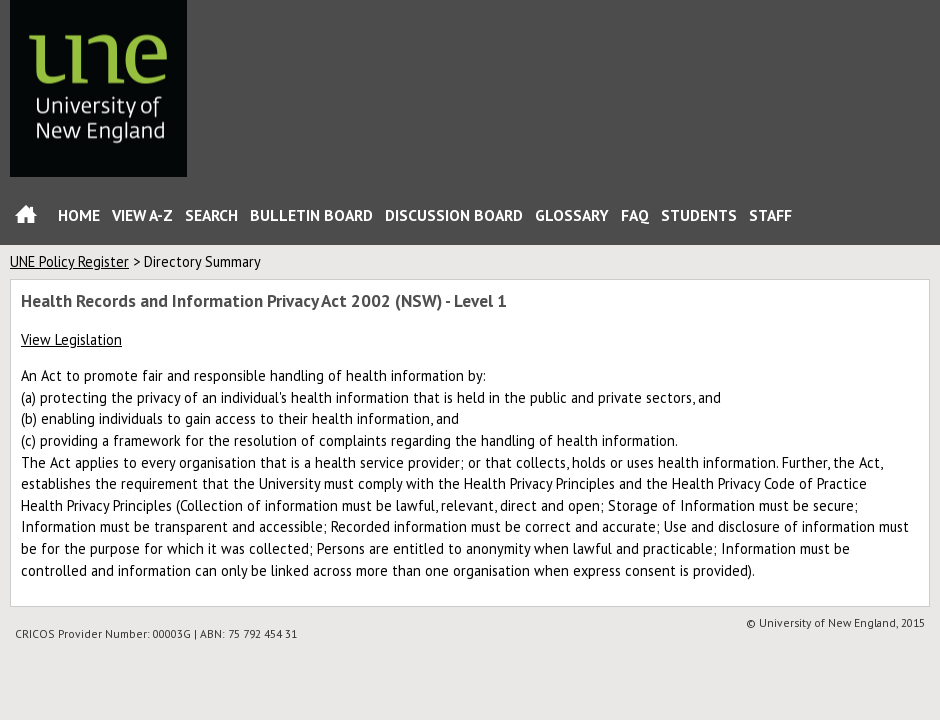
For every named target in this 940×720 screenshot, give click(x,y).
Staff (770, 215)
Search (211, 215)
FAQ (635, 215)
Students (699, 215)
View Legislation (71, 339)
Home (26, 218)
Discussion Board (454, 215)
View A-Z (142, 215)
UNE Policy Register (69, 261)
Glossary (572, 215)
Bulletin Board (311, 215)
